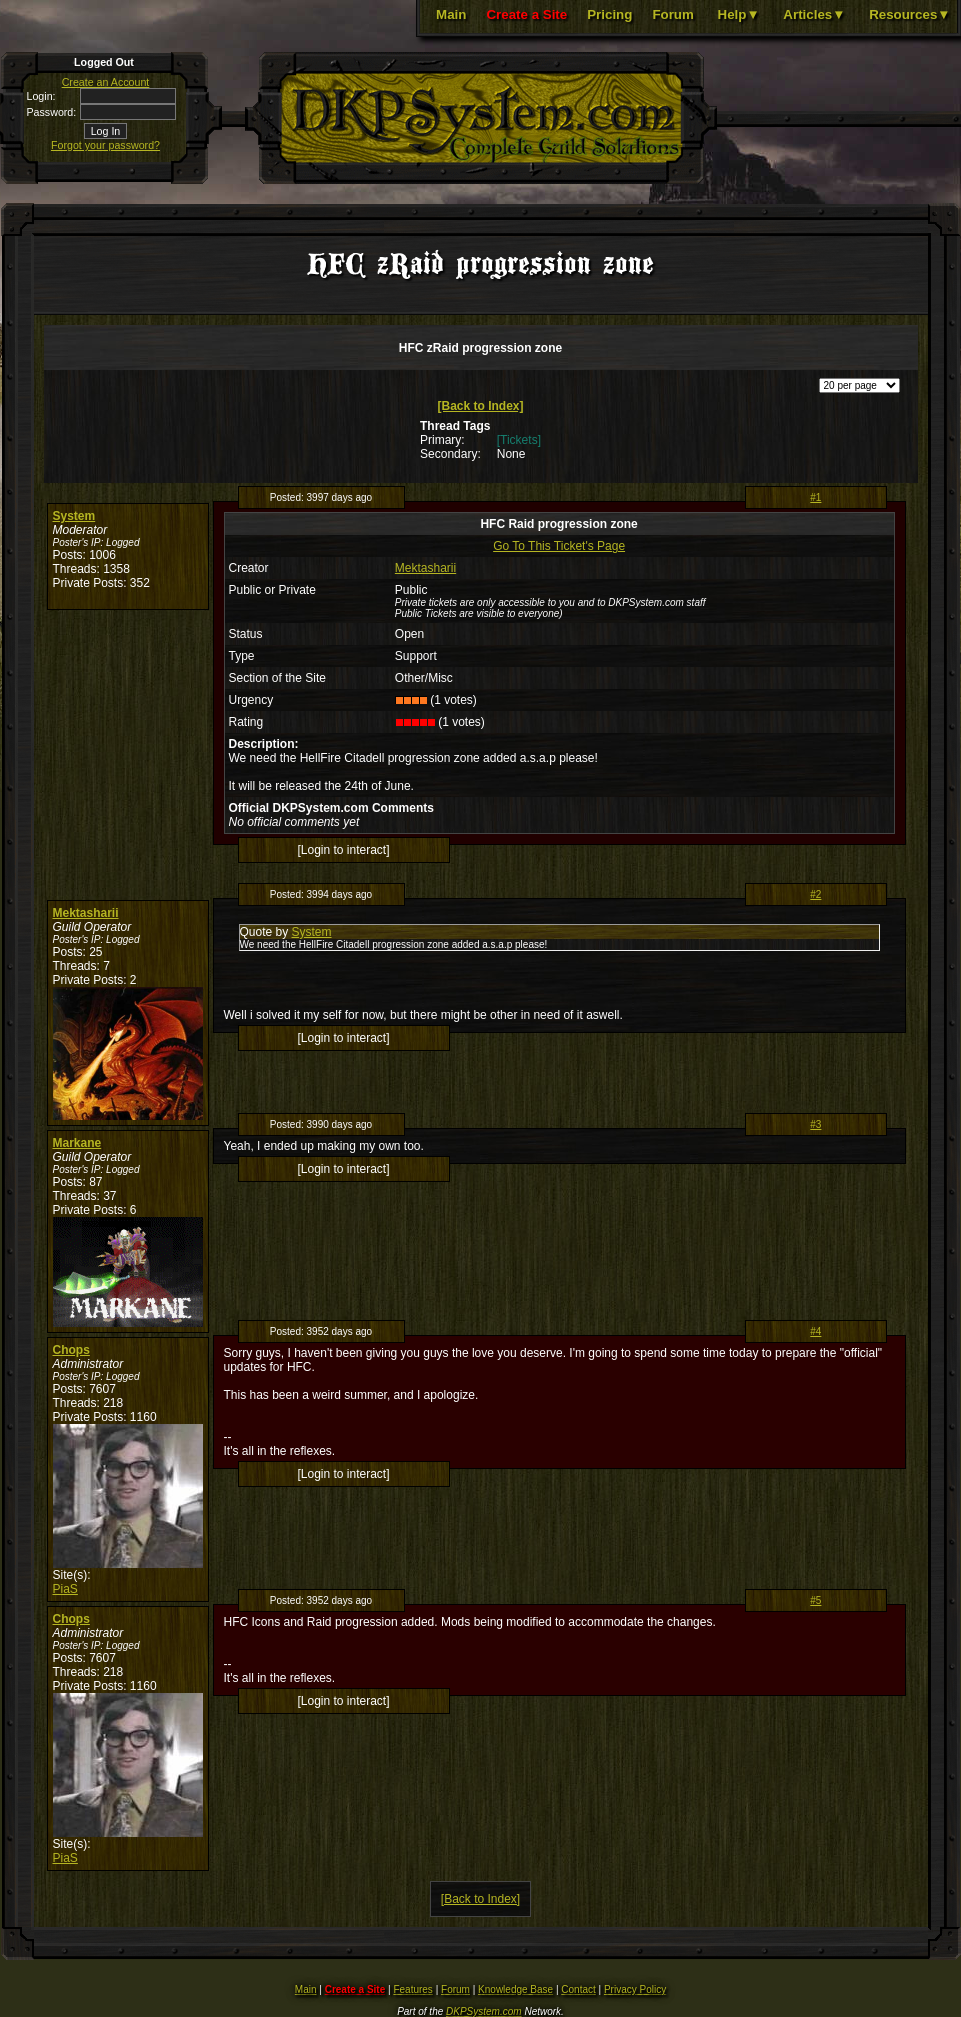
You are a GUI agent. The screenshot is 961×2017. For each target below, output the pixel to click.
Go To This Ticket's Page (559, 546)
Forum (672, 14)
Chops (71, 1350)
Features (412, 1989)
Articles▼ (814, 14)
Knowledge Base (515, 1989)
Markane (77, 1143)
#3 (815, 1124)
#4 (815, 1331)
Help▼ (739, 14)
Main (451, 14)
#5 (815, 1600)
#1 (815, 497)
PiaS (65, 1589)
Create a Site (526, 14)
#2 (815, 894)
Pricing (609, 14)
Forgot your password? (105, 145)
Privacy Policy (635, 1989)
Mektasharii (425, 568)
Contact (578, 1989)
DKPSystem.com (484, 2011)
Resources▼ (909, 14)
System (74, 516)
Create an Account (106, 82)
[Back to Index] (480, 406)
